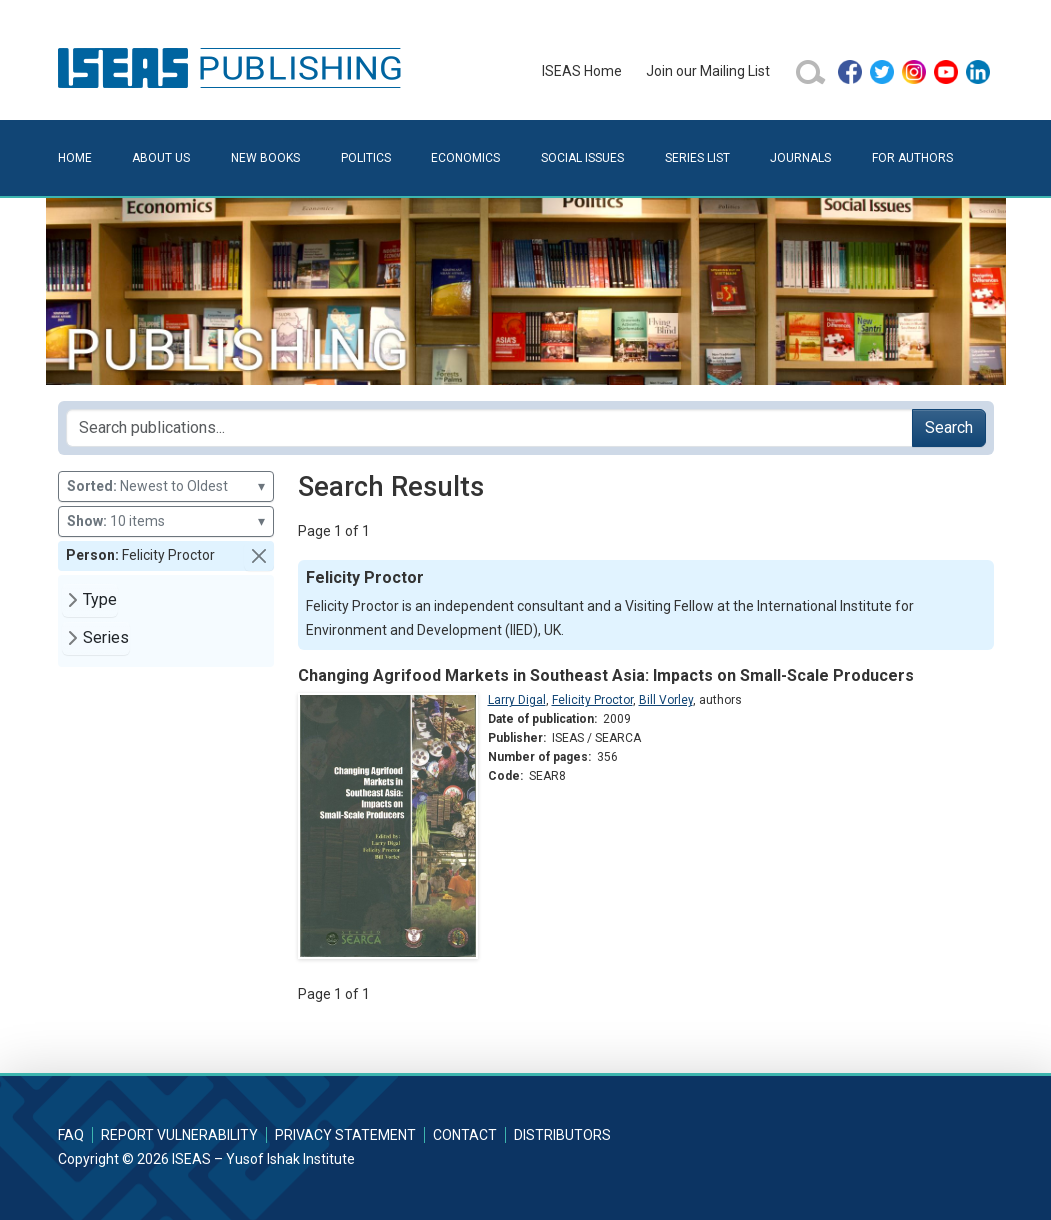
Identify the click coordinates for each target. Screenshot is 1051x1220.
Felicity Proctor (592, 700)
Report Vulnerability (179, 1135)
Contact (465, 1135)
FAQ (71, 1135)
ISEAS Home (582, 71)
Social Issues (582, 158)
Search (949, 427)
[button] (259, 556)
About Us (161, 158)
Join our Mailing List (708, 71)
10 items (166, 521)
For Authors (912, 158)
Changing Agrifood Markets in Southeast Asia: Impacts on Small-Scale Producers (606, 675)
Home (75, 158)
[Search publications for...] (489, 428)
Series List (697, 158)
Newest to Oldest (166, 486)
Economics (465, 158)
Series (106, 637)
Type (100, 599)
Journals (800, 158)
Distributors (562, 1135)
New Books (265, 158)
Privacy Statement (345, 1135)
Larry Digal (517, 700)
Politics (366, 158)
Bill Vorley (666, 700)
